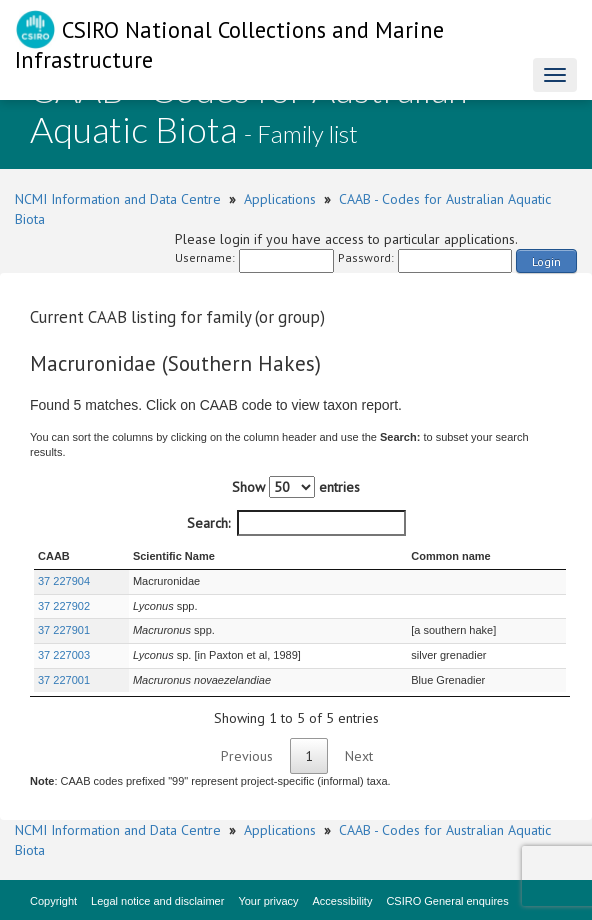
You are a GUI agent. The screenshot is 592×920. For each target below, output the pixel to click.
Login (546, 261)
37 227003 (64, 655)
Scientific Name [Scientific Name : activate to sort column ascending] (174, 556)
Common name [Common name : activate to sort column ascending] (450, 556)
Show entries (296, 487)
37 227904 (64, 581)
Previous (247, 756)
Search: (296, 523)
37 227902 (64, 606)
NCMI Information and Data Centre (118, 199)
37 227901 (64, 630)
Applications (280, 199)
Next (359, 756)
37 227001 (64, 680)
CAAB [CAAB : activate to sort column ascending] (54, 556)
